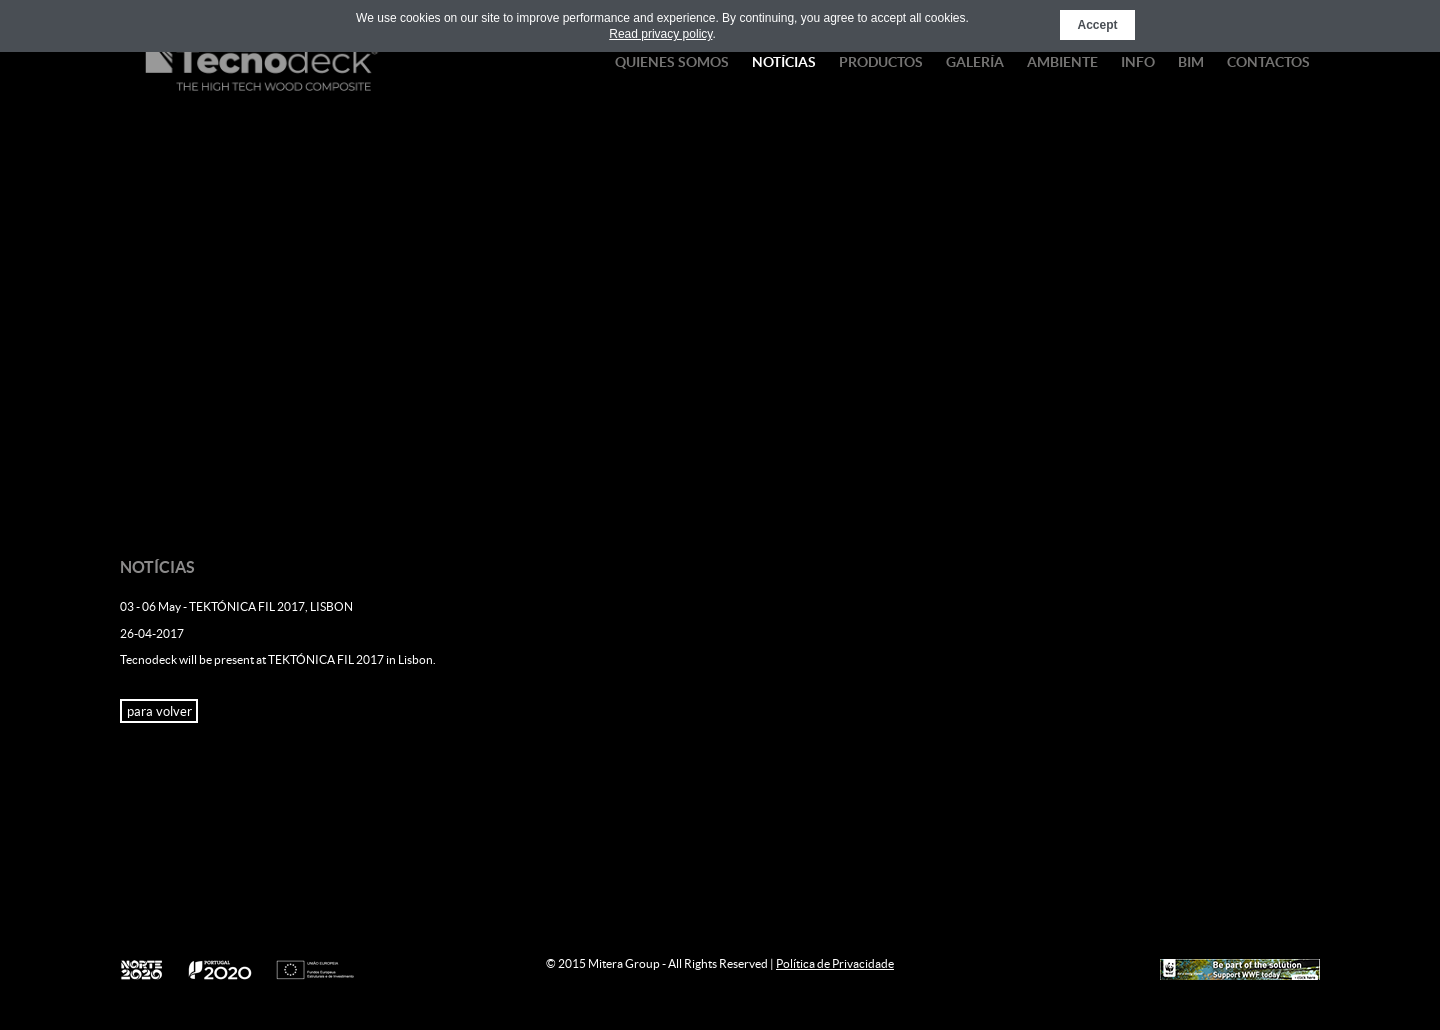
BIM (1191, 62)
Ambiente (1062, 62)
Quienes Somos (672, 62)
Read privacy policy (660, 34)
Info (1138, 62)
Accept (1097, 25)
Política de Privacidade (835, 963)
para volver (159, 711)
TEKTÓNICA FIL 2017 (326, 659)
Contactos (1268, 62)
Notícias (784, 62)
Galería (975, 62)
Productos (881, 62)
